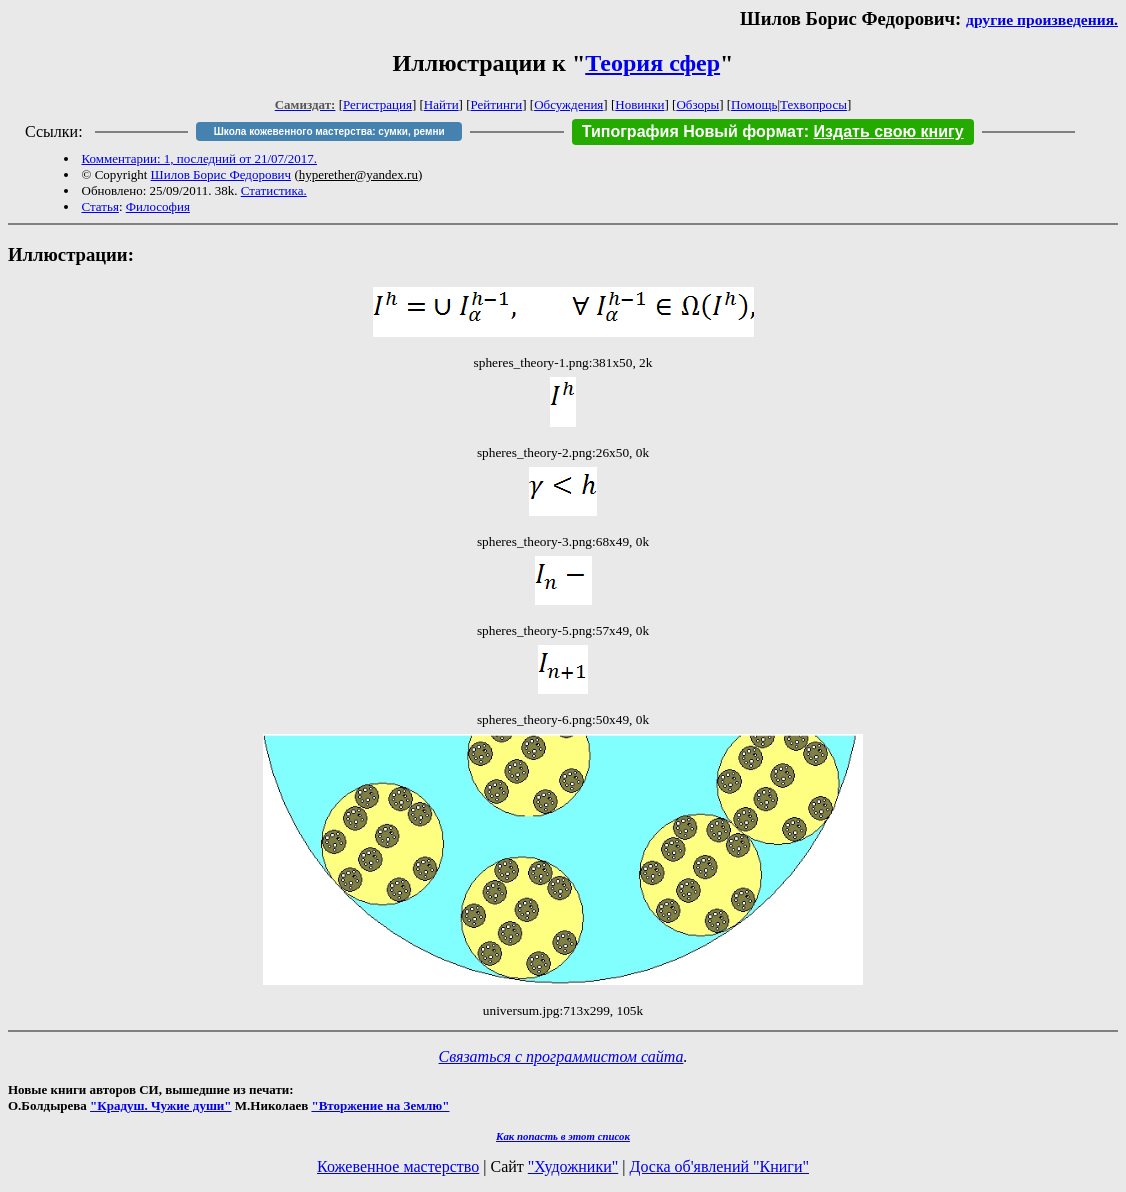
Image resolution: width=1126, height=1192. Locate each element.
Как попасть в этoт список (563, 1136)
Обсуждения (568, 104)
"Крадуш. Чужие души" (161, 1105)
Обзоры (697, 104)
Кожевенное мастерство (398, 1166)
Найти (441, 104)
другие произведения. (1042, 19)
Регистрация (377, 104)
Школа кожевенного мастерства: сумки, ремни (329, 131)
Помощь (754, 104)
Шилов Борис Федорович (221, 174)
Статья (100, 206)
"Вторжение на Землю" (380, 1105)
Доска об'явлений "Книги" (719, 1166)
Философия (158, 206)
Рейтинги (497, 104)
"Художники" (573, 1166)
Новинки (639, 104)
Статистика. (274, 190)
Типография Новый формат (693, 131)
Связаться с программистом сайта (561, 1056)
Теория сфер (652, 63)
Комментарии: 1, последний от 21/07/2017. (199, 158)
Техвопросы (813, 104)
